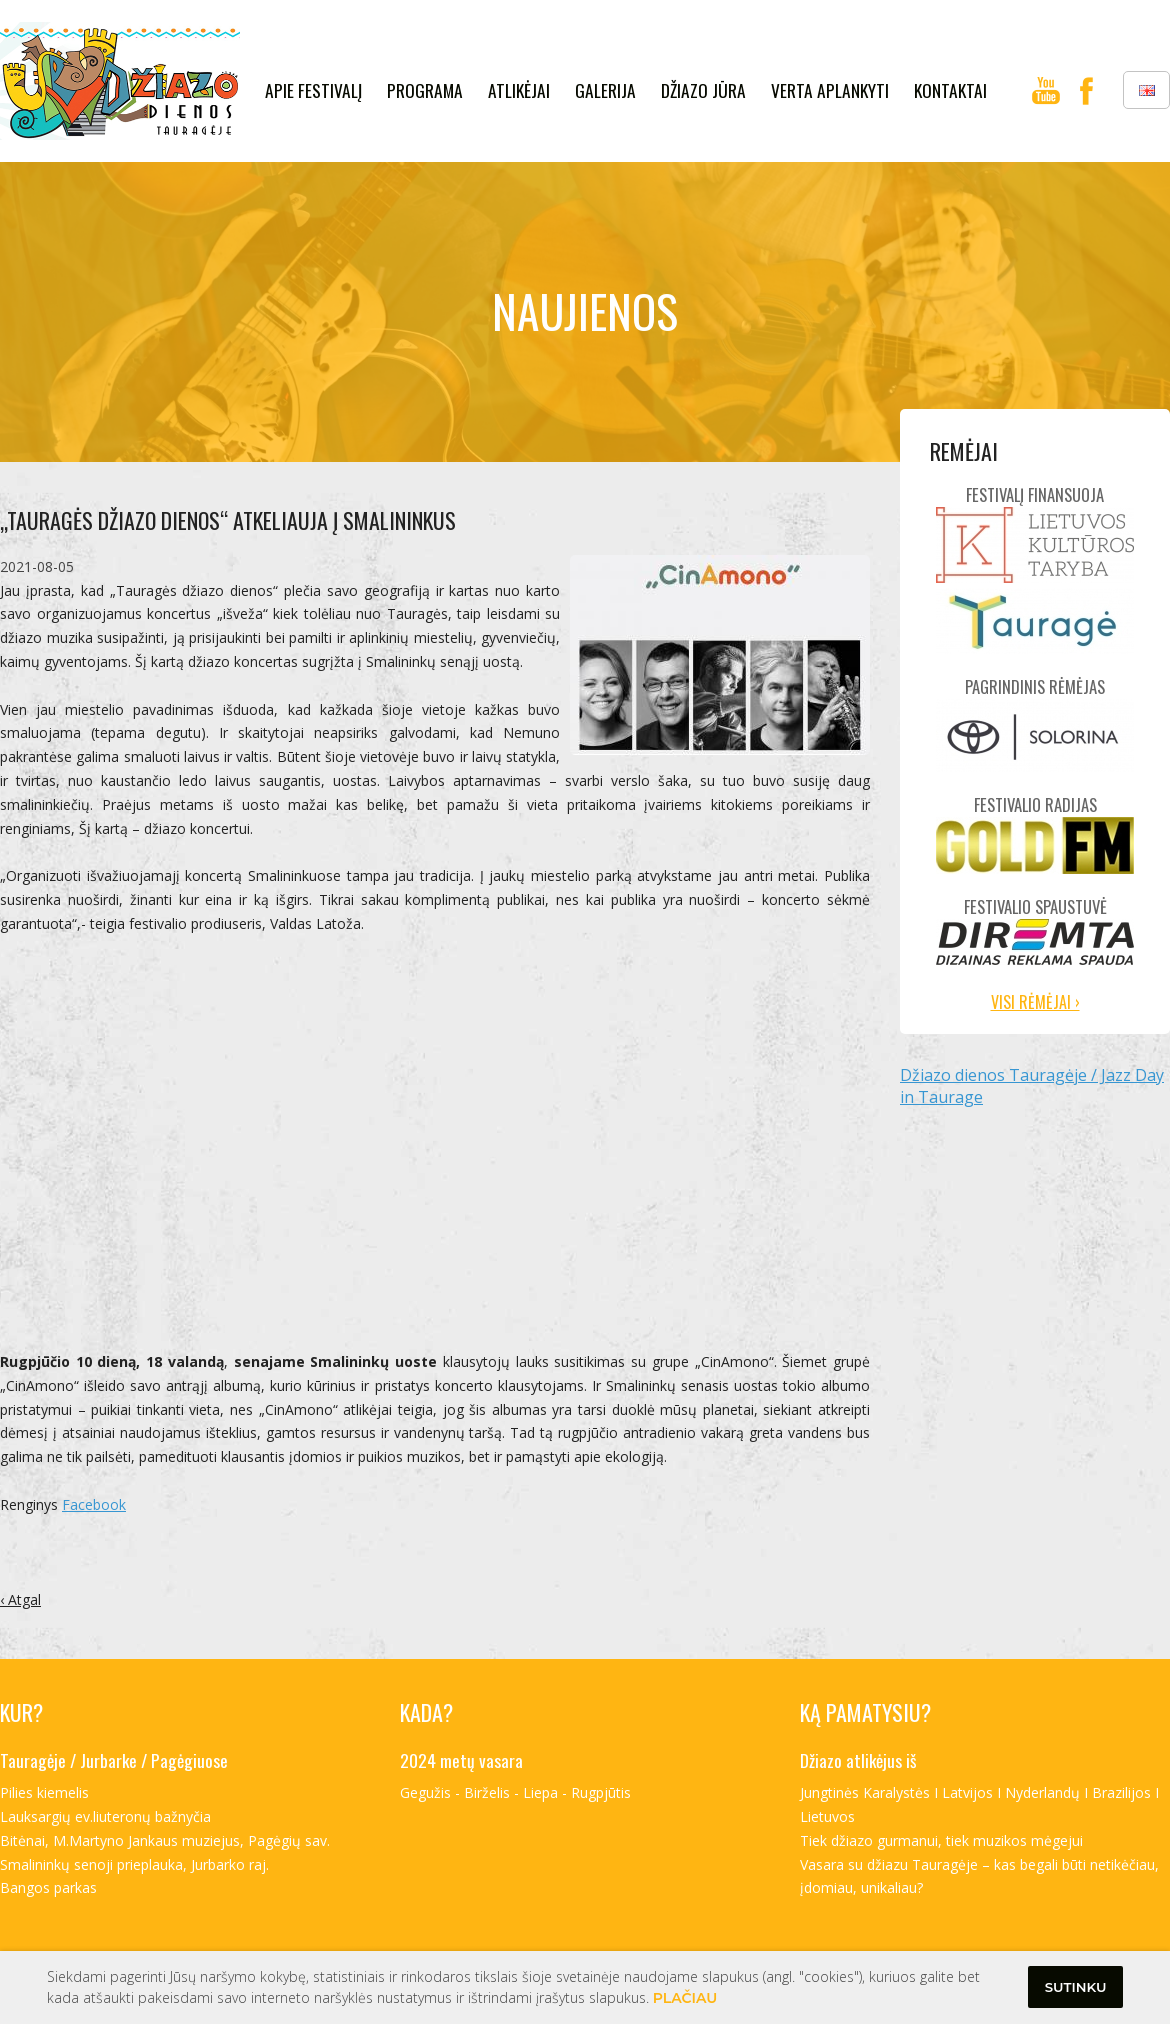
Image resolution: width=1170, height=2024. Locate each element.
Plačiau (685, 1998)
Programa (425, 90)
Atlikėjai (519, 90)
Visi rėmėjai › (1035, 1002)
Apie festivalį (313, 90)
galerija (605, 90)
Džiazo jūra (703, 90)
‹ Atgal (20, 1599)
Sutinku (1076, 1987)
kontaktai (950, 90)
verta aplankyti (830, 90)
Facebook (94, 1504)
